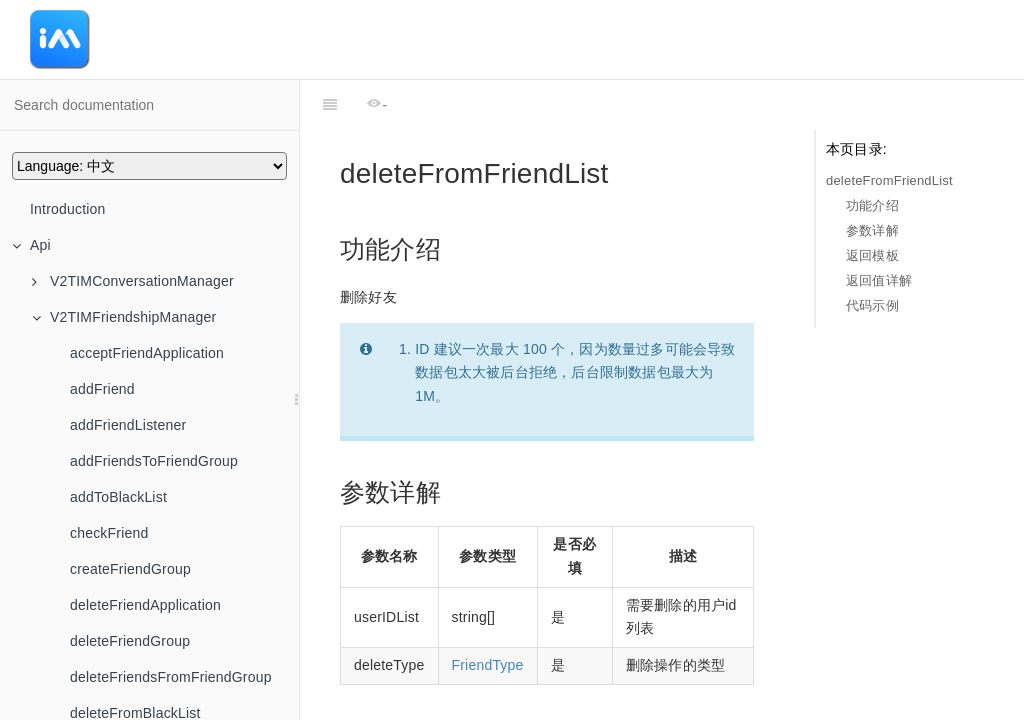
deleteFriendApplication (145, 605)
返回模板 (872, 255)
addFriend (102, 389)
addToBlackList (118, 497)
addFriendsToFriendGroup (154, 461)
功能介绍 (872, 205)
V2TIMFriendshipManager (124, 317)
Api (31, 245)
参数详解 (872, 230)
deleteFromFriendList (889, 180)
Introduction (68, 209)
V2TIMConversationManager (133, 281)
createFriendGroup (130, 569)
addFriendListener (128, 425)
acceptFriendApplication (147, 353)
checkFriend (109, 533)
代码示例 (872, 305)
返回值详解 (879, 280)
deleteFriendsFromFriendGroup (171, 677)
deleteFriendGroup (130, 641)
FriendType (488, 615)
